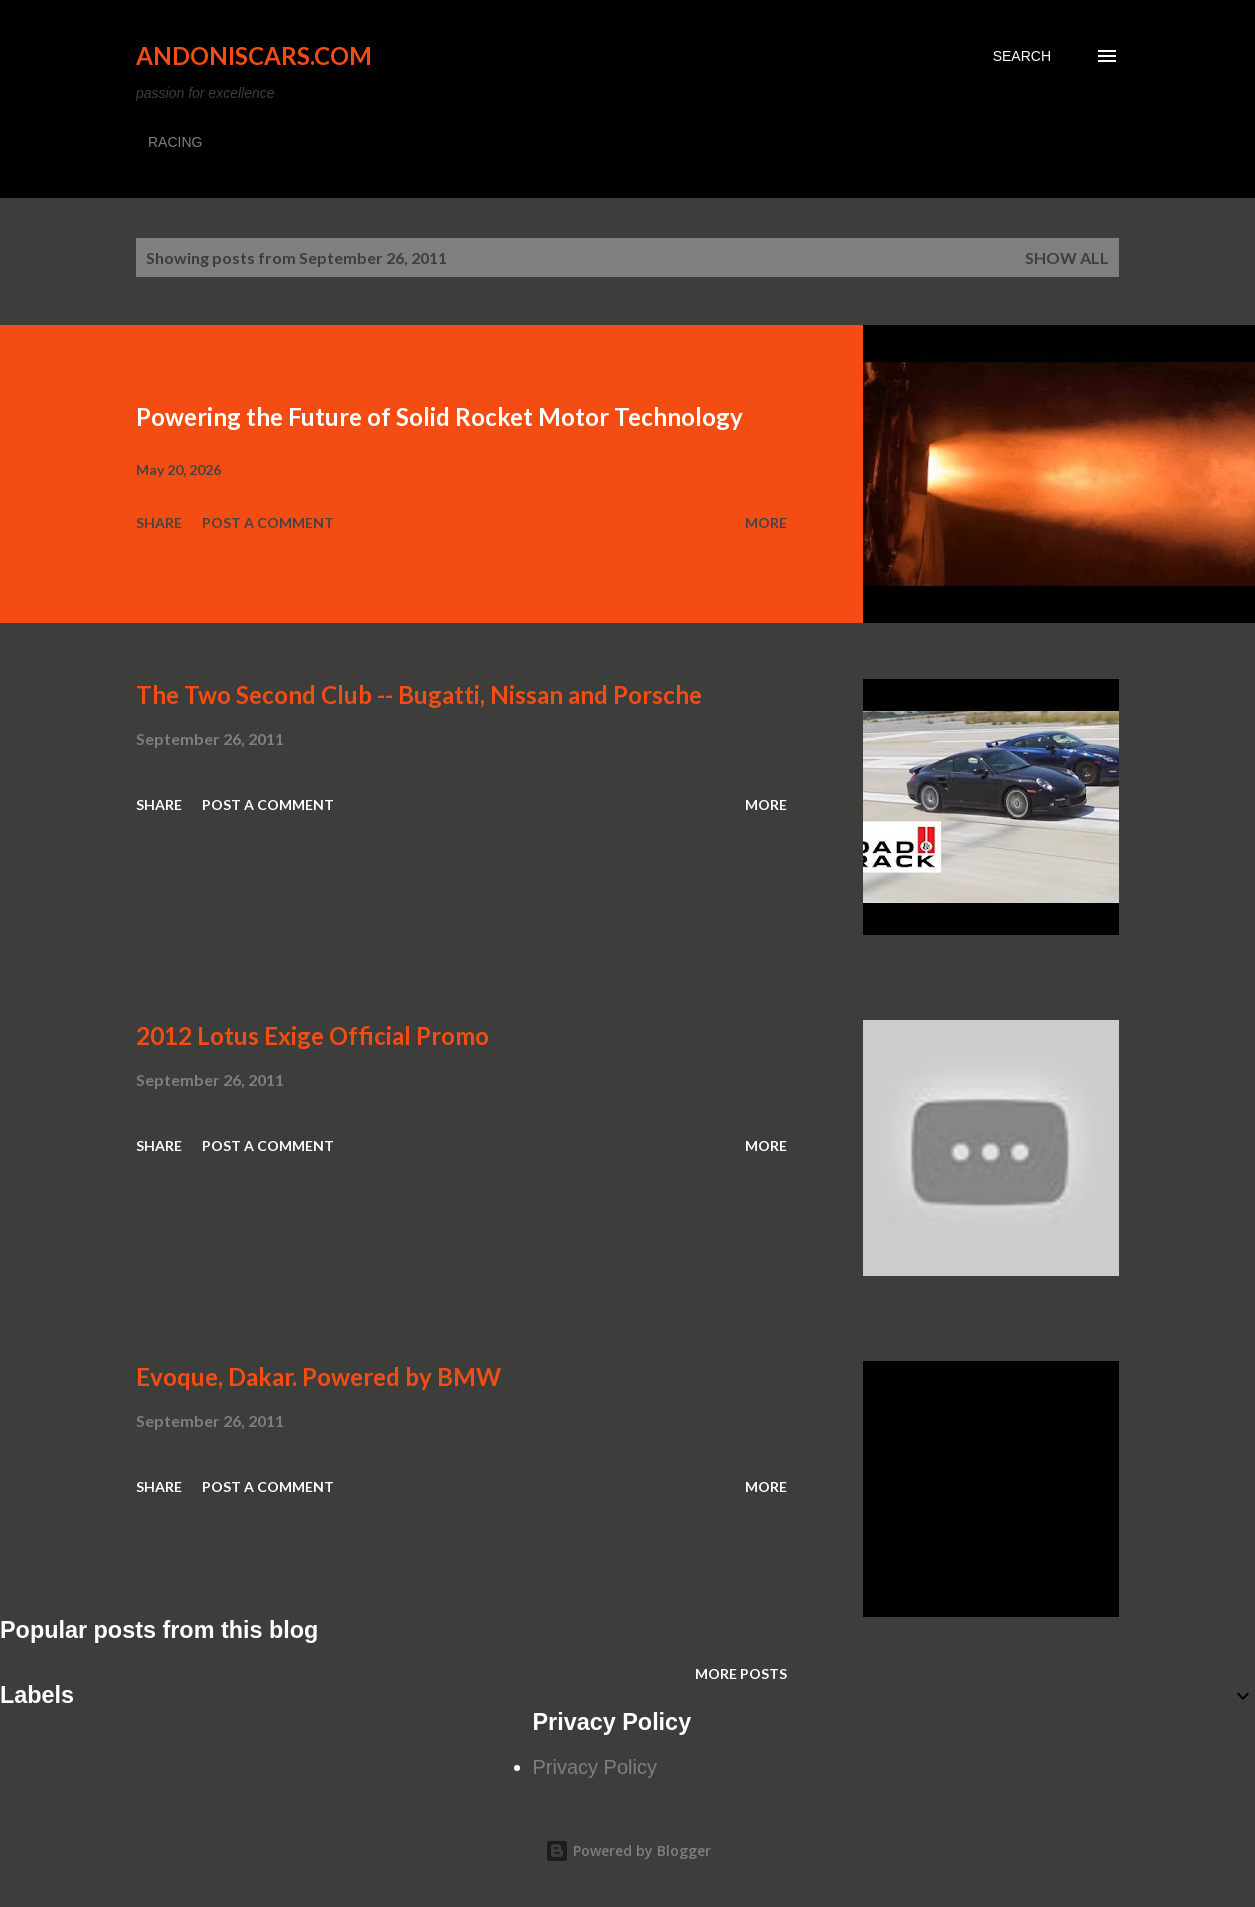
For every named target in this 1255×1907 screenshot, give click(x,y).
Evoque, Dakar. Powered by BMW (318, 1376)
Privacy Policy (595, 1767)
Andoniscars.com (254, 55)
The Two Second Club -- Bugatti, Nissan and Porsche (419, 694)
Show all (1067, 257)
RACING (175, 142)
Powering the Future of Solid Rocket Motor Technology (439, 416)
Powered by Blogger (628, 1850)
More (766, 522)
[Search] (1022, 56)
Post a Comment (268, 522)
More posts (741, 1673)
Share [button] (159, 522)
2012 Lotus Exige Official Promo (312, 1035)
